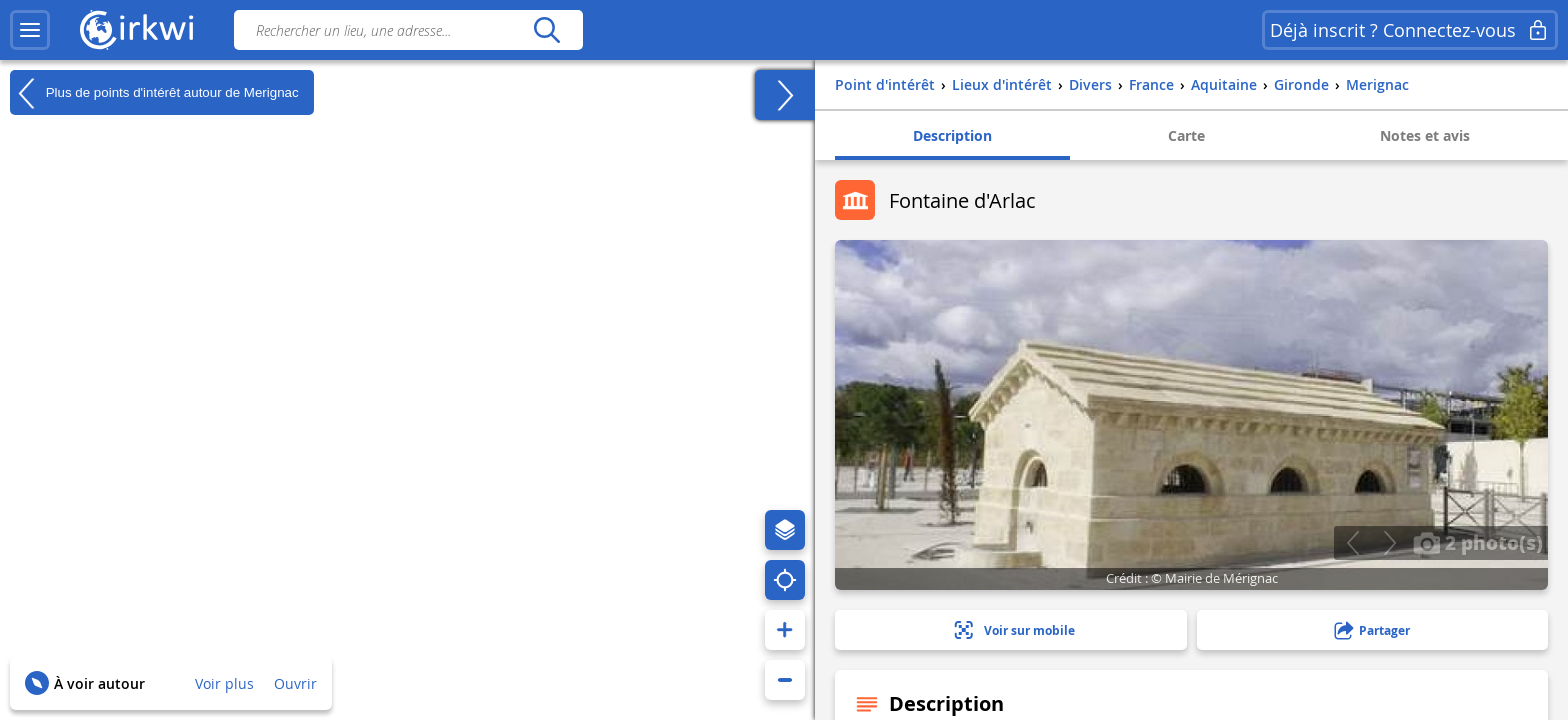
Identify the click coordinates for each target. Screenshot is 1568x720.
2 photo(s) (1478, 542)
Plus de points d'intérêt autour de (154, 93)
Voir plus (224, 683)
